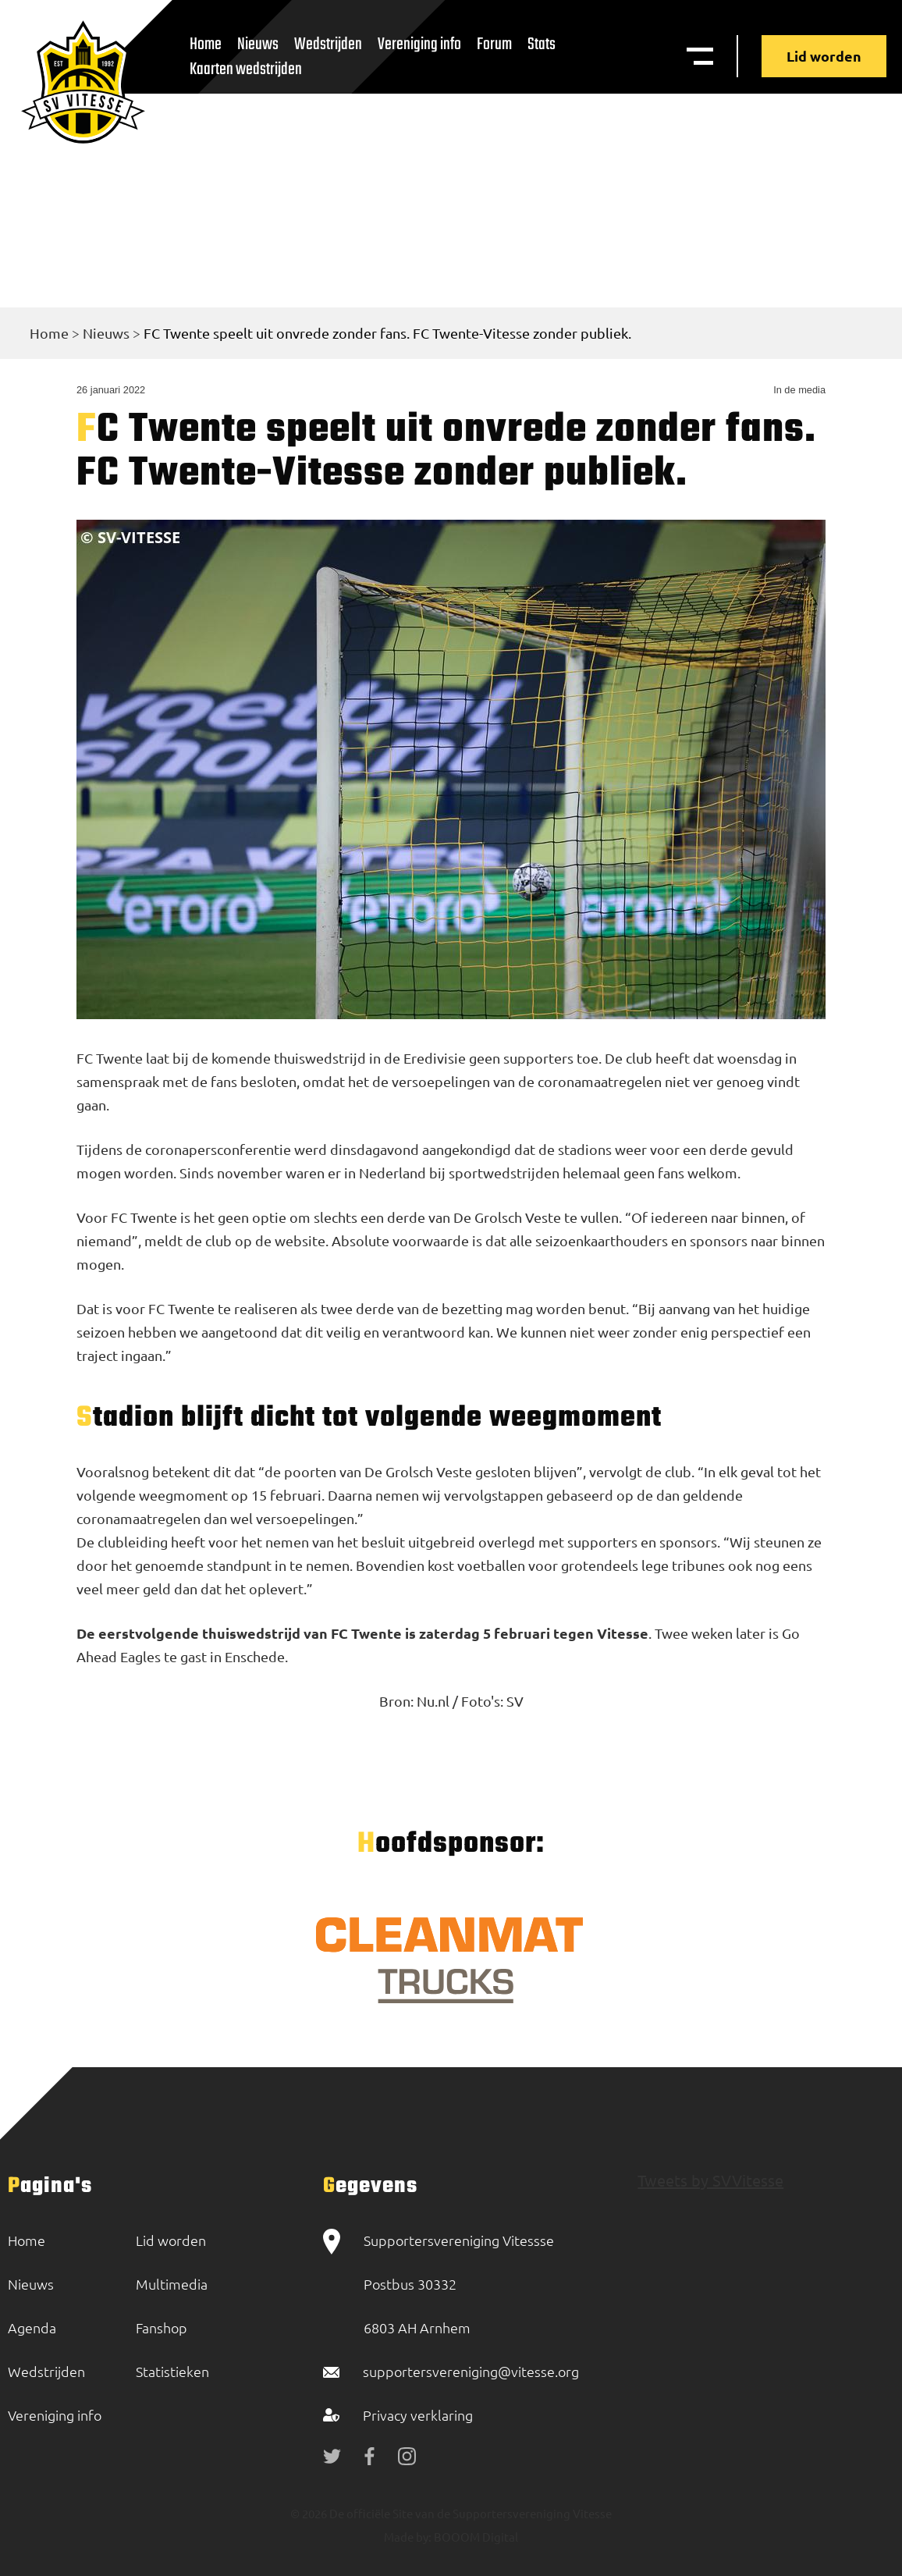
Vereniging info (419, 44)
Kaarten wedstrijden (246, 69)
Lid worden (824, 56)
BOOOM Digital (474, 2536)
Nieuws (106, 333)
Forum (494, 44)
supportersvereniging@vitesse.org (471, 2371)
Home (49, 333)
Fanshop (161, 2327)
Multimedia (172, 2284)
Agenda (32, 2327)
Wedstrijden (328, 44)
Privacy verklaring (418, 2415)
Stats (541, 44)
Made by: (407, 2536)
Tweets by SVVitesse (710, 2180)
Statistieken (172, 2371)
